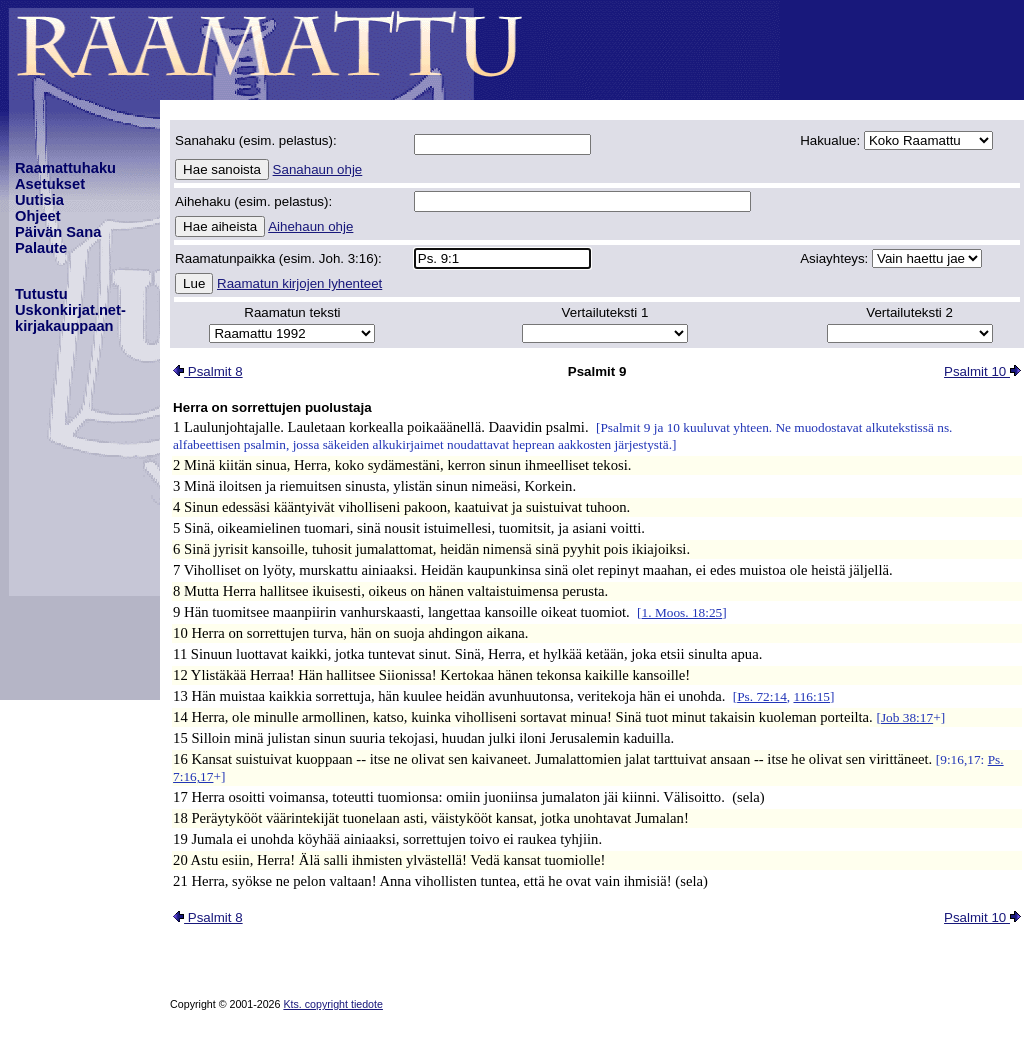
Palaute (41, 248)
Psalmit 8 (208, 371)
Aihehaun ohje (310, 226)
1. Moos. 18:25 (682, 612)
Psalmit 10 (982, 371)
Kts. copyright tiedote (333, 1004)
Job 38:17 (907, 717)
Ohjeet (38, 216)
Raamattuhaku (65, 168)
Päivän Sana (58, 232)
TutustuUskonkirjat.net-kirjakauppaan (70, 310)
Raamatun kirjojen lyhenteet (299, 283)
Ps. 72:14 (762, 696)
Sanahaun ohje (318, 169)
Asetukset (50, 184)
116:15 (811, 696)
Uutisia (39, 200)
